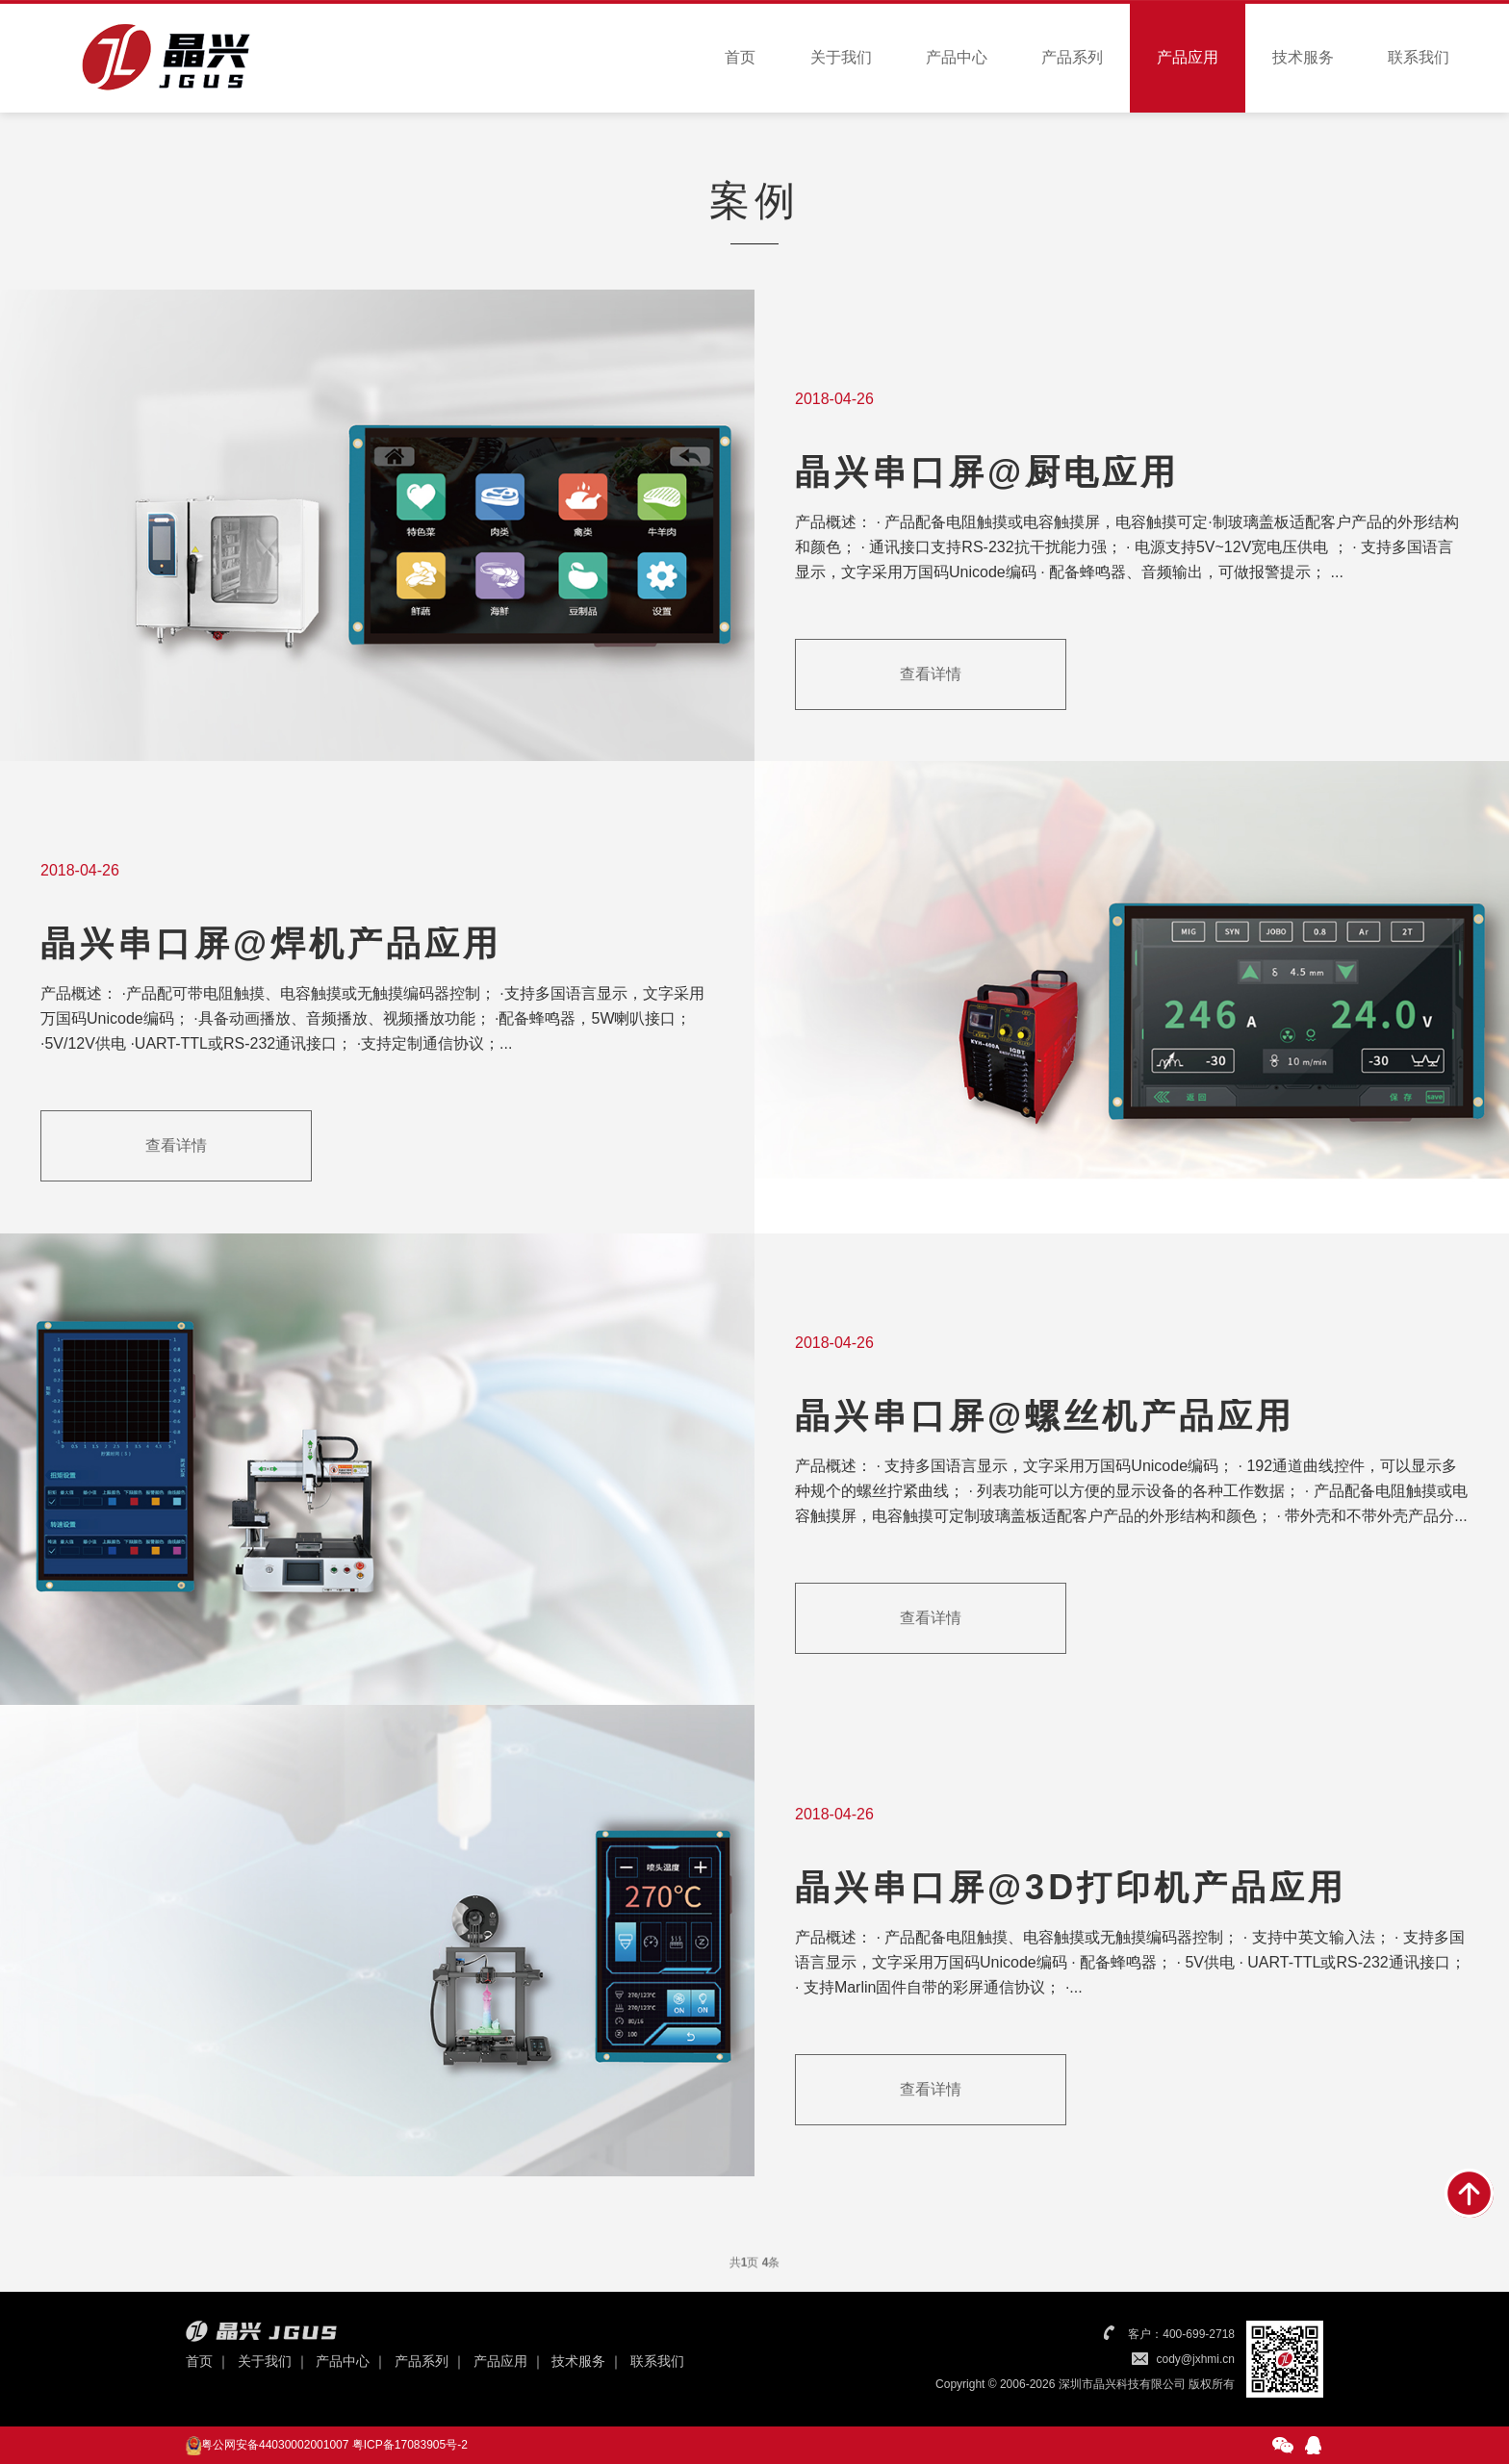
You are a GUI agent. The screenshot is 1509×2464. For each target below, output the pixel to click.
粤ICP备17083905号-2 (410, 2444)
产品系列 (1072, 57)
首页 (740, 57)
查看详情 (930, 677)
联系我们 (1418, 57)
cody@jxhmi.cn (1195, 2359)
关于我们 (841, 57)
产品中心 (956, 57)
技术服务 (1303, 57)
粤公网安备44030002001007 (274, 2444)
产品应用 (1187, 57)
